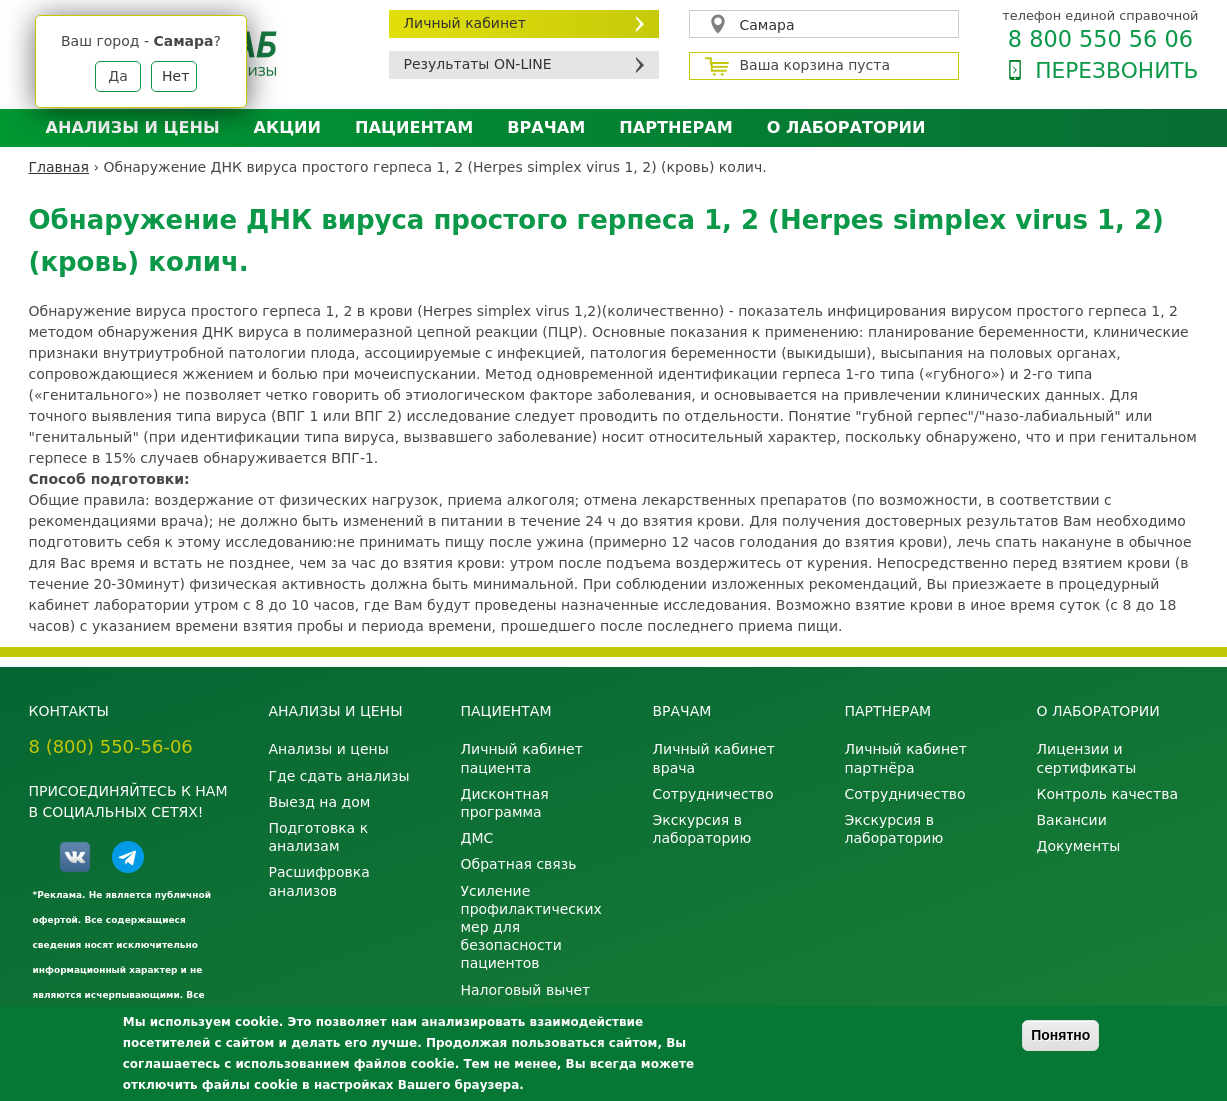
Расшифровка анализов (319, 881)
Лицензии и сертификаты (1087, 758)
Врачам (546, 127)
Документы (1079, 846)
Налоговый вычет (526, 990)
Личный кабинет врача (714, 758)
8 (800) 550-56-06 (111, 746)
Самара (767, 25)
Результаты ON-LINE (478, 64)
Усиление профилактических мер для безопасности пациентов (531, 927)
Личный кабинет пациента (522, 758)
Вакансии (1072, 820)
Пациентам (414, 127)
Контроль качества (1108, 794)
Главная (59, 167)
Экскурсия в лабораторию (702, 829)
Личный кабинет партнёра (906, 758)
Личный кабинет (465, 23)
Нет (175, 76)
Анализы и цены (133, 127)
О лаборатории (846, 127)
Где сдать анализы (339, 776)
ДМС (477, 838)
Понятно (1060, 1035)
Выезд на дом (320, 802)
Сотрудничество (713, 794)
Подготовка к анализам (319, 837)
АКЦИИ (287, 127)
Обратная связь (519, 864)
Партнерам (675, 127)
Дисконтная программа (505, 803)
